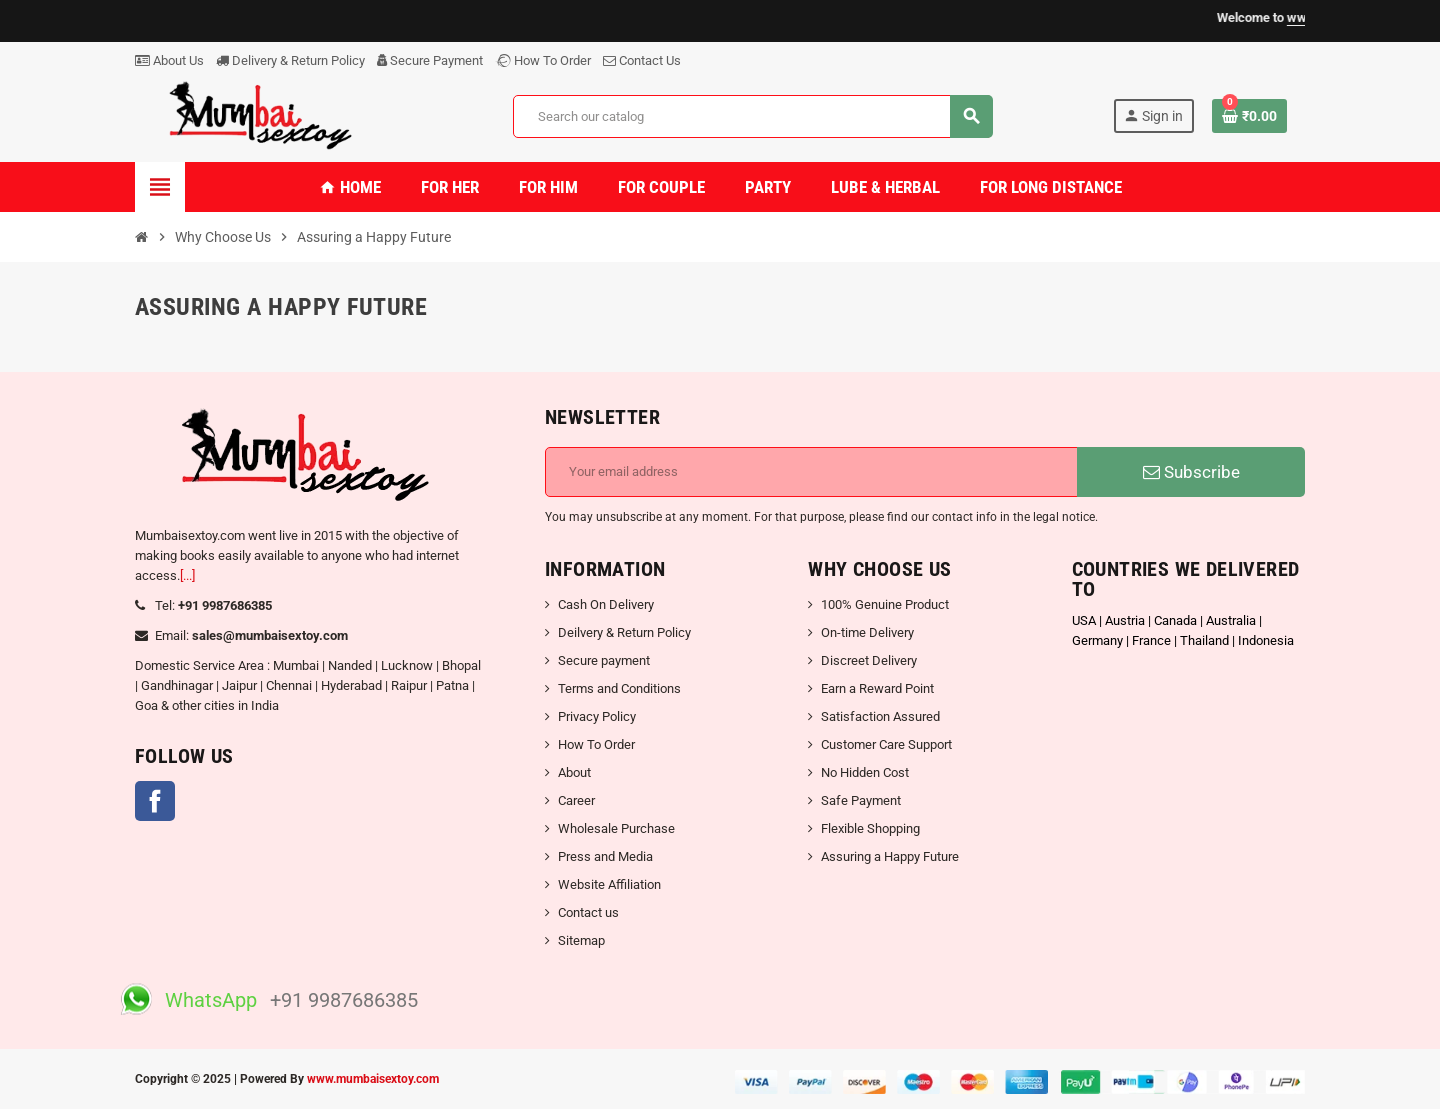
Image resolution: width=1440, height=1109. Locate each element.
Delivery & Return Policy (290, 60)
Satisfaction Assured (880, 716)
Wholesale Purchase (616, 828)
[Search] (752, 116)
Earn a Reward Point (877, 688)
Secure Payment (430, 60)
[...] (187, 575)
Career (576, 800)
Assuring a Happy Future (890, 856)
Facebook (155, 801)
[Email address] (811, 472)
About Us (169, 60)
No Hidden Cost (865, 772)
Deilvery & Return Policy (624, 632)
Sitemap (581, 940)
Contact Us (642, 60)
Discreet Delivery (869, 660)
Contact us (588, 912)
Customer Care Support (886, 744)
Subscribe (1191, 472)
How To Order (543, 60)
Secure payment (604, 660)
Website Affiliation (609, 884)
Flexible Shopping (870, 828)
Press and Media (605, 856)
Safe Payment (861, 800)
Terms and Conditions (619, 688)
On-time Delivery (867, 632)
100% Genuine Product (885, 604)
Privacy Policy (597, 716)
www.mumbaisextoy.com (373, 1079)
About (574, 772)
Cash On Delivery (606, 604)
